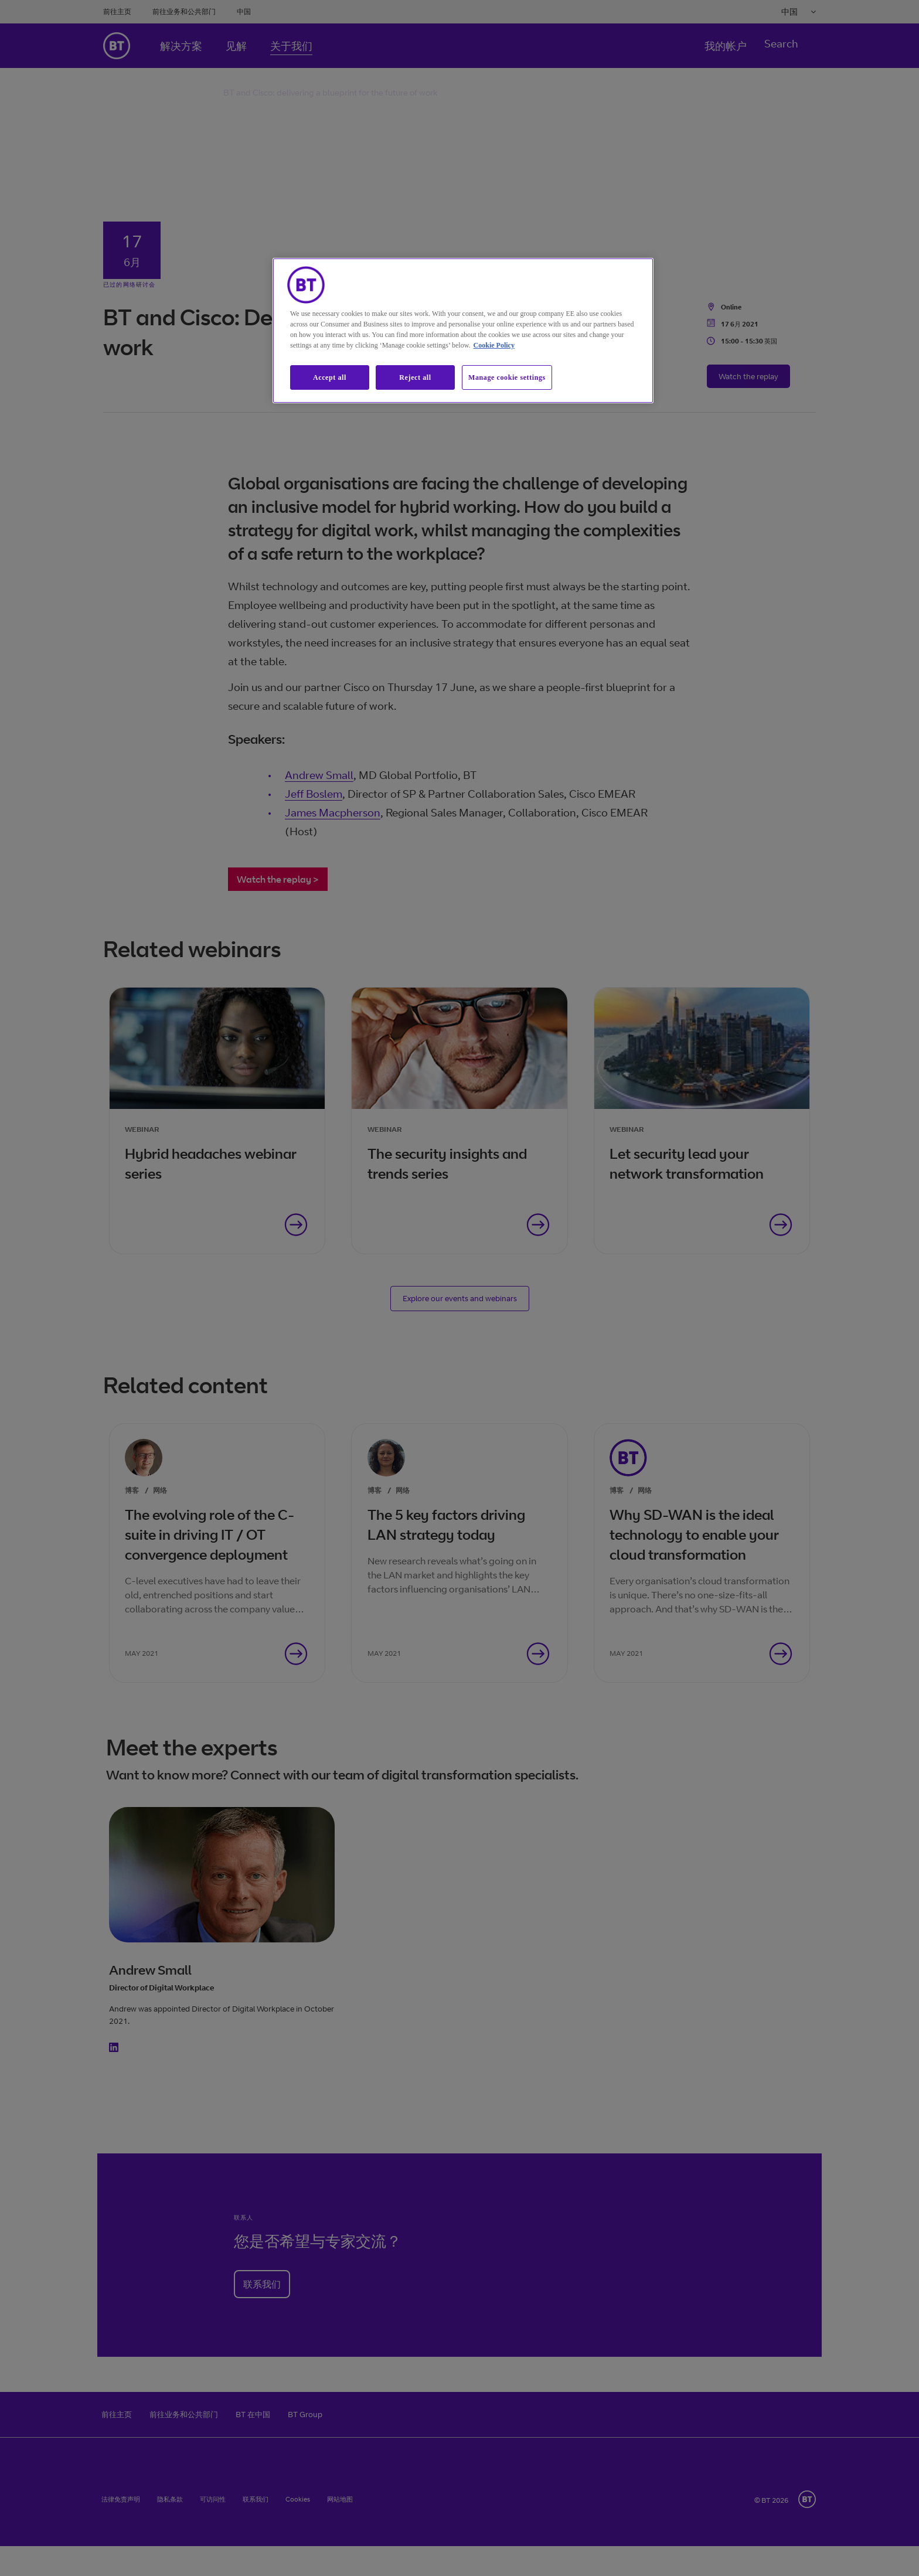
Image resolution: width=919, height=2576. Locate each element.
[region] (463, 331)
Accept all (329, 377)
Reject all (415, 377)
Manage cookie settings (507, 377)
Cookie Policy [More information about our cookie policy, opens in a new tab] (494, 345)
